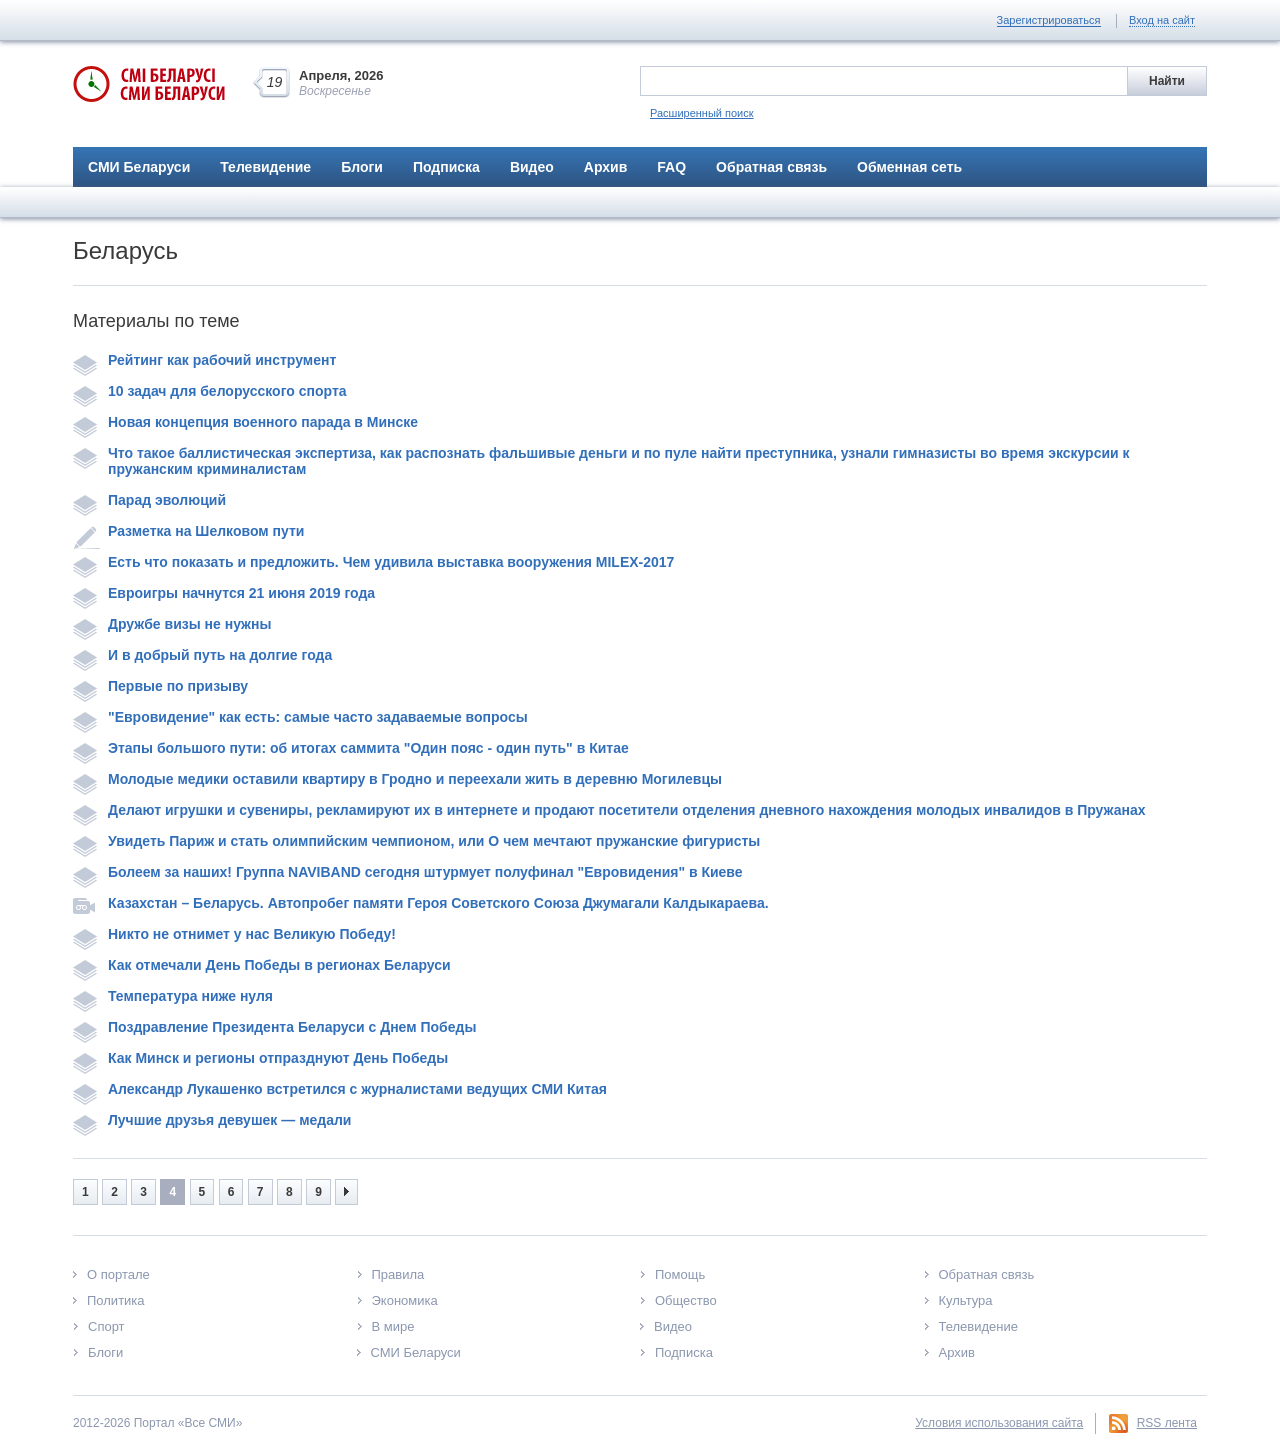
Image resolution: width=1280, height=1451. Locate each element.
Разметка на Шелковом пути (188, 531)
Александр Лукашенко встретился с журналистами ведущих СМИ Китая (340, 1089)
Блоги (362, 167)
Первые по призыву (160, 686)
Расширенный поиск (702, 113)
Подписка (446, 167)
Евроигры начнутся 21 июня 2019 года (224, 593)
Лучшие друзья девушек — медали (212, 1120)
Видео (532, 167)
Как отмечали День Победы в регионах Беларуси (262, 965)
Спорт (106, 1326)
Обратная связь (771, 167)
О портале (118, 1274)
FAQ (671, 167)
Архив (605, 167)
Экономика (405, 1300)
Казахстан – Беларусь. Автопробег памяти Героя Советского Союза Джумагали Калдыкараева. (421, 903)
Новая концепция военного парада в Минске (245, 422)
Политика (116, 1300)
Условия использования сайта (999, 1423)
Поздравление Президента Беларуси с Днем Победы (274, 1027)
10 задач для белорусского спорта (210, 391)
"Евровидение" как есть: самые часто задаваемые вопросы (300, 717)
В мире (393, 1326)
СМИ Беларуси (139, 167)
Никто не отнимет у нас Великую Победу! (234, 934)
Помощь (680, 1274)
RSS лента (1167, 1423)
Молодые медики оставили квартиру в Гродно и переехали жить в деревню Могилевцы (397, 779)
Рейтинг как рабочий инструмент (204, 360)
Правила (398, 1274)
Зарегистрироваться (1049, 20)
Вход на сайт (1162, 20)
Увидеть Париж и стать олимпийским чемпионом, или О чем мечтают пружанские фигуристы (416, 841)
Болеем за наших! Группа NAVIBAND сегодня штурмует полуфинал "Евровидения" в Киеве (408, 872)
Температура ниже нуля (173, 996)
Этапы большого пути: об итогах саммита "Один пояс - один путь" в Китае (351, 748)
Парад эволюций (149, 500)
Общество (686, 1300)
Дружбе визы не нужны (172, 624)
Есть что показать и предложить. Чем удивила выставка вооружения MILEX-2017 (373, 562)
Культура (966, 1300)
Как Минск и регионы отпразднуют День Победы (260, 1058)
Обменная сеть (909, 167)
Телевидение (265, 167)
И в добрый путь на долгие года (202, 655)
